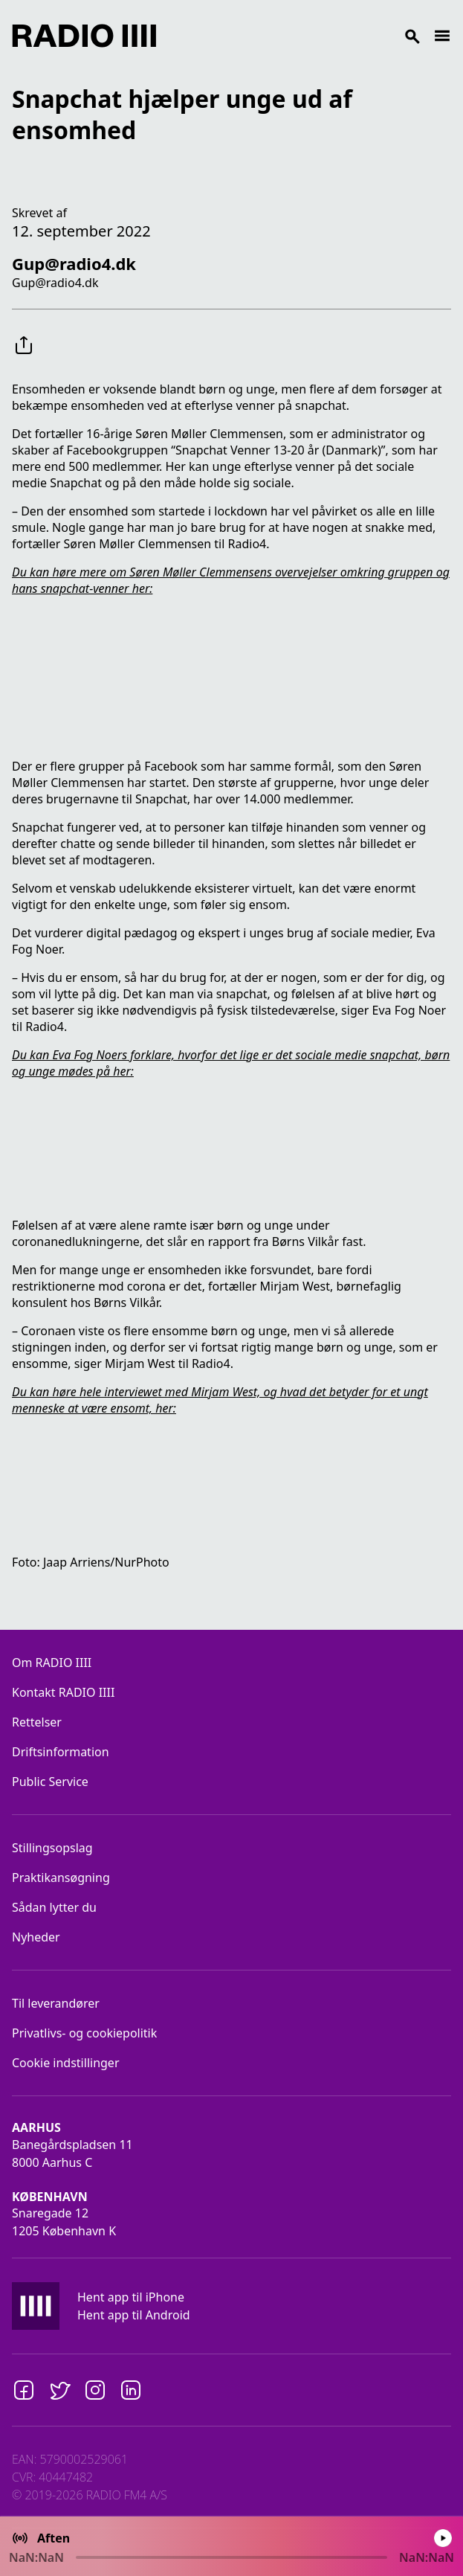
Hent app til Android (133, 2315)
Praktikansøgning (61, 1877)
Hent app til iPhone (130, 2297)
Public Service (50, 1781)
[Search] (294, 36)
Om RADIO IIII (51, 1662)
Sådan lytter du (54, 1907)
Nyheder (36, 1937)
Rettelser (37, 1722)
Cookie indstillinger (66, 2063)
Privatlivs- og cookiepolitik (84, 2033)
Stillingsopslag (52, 1848)
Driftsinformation (60, 1752)
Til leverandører (56, 2003)
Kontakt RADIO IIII (63, 1692)
